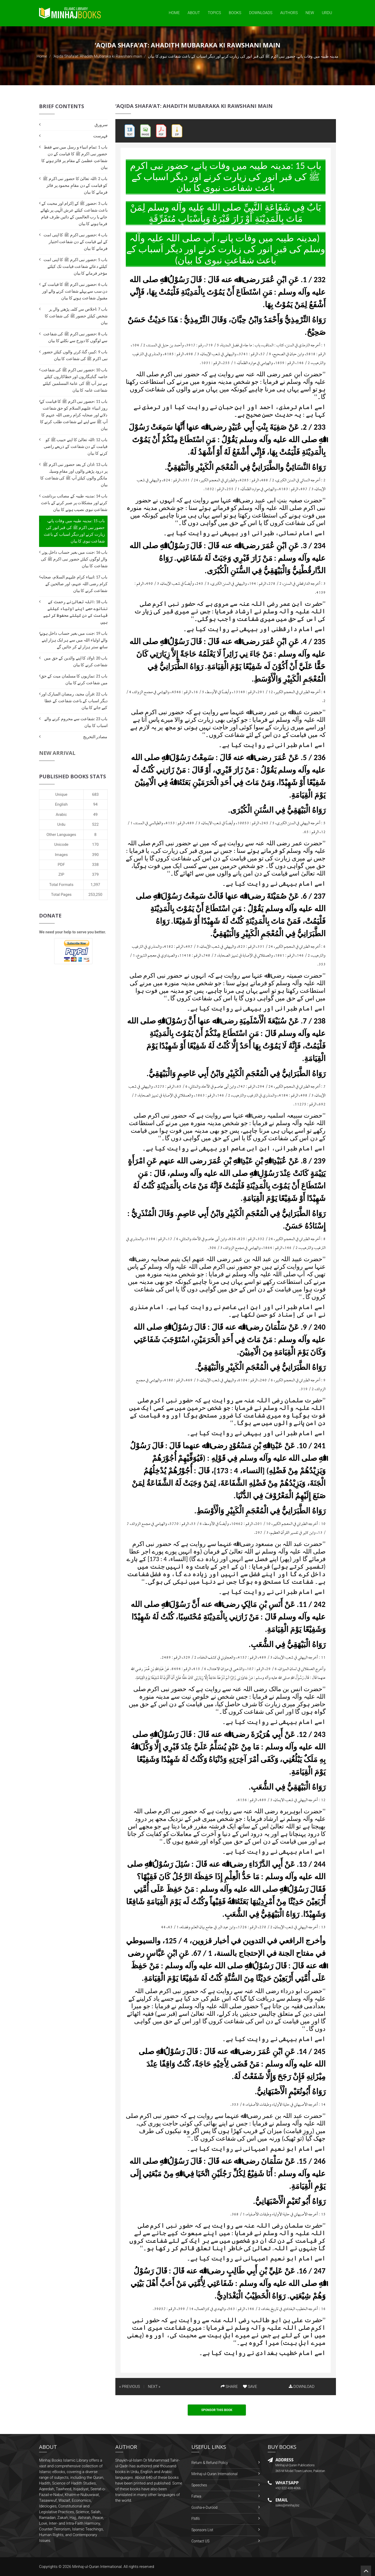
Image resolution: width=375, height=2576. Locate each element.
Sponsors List (202, 2530)
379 (95, 874)
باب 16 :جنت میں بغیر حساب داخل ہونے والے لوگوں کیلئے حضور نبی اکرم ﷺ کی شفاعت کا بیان (74, 559)
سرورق (101, 124)
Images (61, 854)
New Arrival (57, 752)
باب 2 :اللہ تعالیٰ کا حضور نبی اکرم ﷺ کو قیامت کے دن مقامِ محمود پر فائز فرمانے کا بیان (75, 185)
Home (174, 12)
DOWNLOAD (301, 2386)
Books (235, 12)
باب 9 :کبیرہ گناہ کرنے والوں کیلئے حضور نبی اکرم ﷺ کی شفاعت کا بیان (75, 355)
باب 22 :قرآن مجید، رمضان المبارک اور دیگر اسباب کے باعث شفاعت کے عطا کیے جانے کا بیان (74, 701)
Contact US (200, 2541)
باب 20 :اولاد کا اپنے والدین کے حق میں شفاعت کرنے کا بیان (75, 661)
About (194, 12)
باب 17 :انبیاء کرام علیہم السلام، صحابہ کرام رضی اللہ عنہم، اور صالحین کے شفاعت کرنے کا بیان (73, 584)
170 (95, 844)
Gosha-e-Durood (204, 2507)
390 (95, 854)
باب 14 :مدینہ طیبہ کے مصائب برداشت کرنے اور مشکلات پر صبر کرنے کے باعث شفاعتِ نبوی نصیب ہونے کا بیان (74, 503)
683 (95, 794)
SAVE (250, 2386)
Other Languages (61, 834)
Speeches (199, 2485)
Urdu (327, 12)
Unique (61, 794)
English (61, 804)
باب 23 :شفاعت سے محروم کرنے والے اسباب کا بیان (75, 722)
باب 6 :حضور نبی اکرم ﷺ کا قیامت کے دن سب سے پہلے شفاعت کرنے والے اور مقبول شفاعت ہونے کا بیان (74, 291)
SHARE (229, 2386)
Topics (214, 12)
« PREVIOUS (129, 2386)
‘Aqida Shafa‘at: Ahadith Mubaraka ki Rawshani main (97, 56)
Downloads (260, 12)
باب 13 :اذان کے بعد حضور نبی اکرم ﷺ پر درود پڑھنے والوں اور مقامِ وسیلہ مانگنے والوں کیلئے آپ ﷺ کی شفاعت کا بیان (73, 474)
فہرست (100, 135)
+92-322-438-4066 (288, 2488)
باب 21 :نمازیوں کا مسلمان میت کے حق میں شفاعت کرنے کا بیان (74, 679)
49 (95, 814)
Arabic (61, 814)
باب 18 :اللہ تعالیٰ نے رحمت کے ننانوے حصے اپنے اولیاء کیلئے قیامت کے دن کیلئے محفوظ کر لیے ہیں (75, 612)
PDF (61, 864)
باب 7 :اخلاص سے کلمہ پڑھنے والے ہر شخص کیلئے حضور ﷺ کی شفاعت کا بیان (76, 316)
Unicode (61, 844)
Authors (289, 12)
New (309, 12)
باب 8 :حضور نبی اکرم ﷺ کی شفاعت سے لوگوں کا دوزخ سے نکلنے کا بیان (75, 337)
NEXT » (154, 2386)
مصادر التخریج (95, 736)
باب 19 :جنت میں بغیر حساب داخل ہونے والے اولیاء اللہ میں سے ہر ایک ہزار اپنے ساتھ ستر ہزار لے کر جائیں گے (74, 640)
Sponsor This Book (217, 2410)
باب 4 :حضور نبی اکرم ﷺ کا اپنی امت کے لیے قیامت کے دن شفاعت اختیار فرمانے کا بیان (75, 241)
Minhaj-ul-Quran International (214, 2474)
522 (95, 824)
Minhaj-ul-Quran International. (97, 2566)
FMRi (195, 2519)
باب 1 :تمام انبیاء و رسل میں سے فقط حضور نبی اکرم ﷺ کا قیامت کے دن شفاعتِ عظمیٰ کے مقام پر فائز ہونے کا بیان (74, 157)
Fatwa (196, 2496)
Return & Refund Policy (209, 2463)
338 (95, 864)
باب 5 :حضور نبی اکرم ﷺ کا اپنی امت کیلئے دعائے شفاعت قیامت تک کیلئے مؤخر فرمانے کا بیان (75, 266)
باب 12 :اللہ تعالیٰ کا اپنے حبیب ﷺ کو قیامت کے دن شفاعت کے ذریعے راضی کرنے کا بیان (76, 446)
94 (95, 804)
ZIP (61, 874)
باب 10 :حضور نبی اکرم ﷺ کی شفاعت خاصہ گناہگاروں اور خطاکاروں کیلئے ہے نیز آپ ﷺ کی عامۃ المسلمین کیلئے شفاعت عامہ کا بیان (74, 380)
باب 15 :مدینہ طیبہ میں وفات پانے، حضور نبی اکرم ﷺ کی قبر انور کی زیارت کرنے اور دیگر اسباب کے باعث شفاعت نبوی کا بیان (74, 531)
